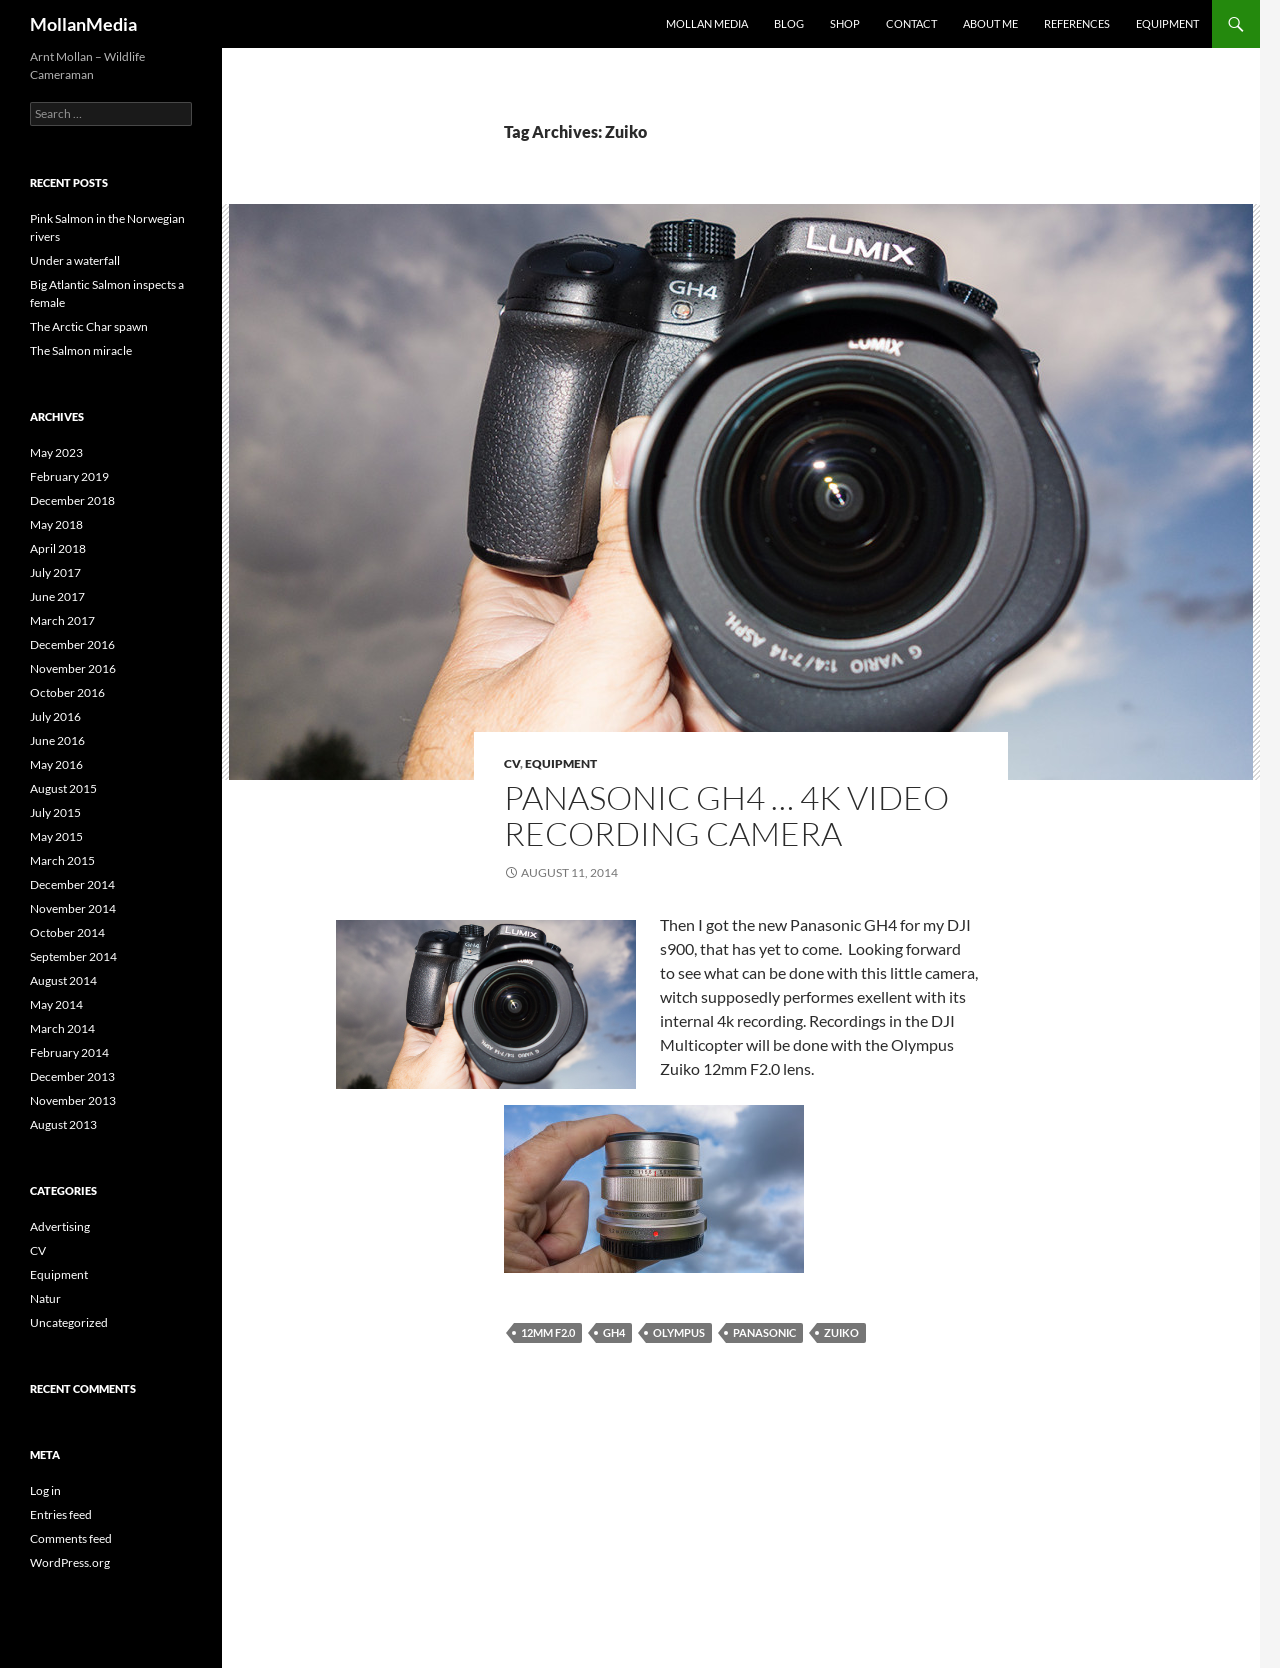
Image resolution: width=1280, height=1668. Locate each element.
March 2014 (62, 1028)
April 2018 (58, 548)
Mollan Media (707, 23)
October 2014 (67, 932)
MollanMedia (83, 24)
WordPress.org (70, 1562)
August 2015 (63, 788)
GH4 (614, 1332)
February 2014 (69, 1052)
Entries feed (61, 1514)
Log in (45, 1490)
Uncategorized (69, 1322)
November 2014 (73, 908)
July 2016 (55, 716)
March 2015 (62, 860)
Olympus (679, 1332)
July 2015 (55, 812)
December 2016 (72, 644)
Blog (789, 23)
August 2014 (63, 980)
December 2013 (72, 1076)
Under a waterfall (75, 260)
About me (990, 23)
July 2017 (55, 572)
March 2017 (62, 620)
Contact (911, 23)
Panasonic (764, 1332)
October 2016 (67, 692)
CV (512, 763)
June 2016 (57, 740)
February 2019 (69, 476)
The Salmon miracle (81, 350)
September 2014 (73, 956)
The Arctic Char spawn (89, 326)
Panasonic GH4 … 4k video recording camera (726, 815)
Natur (45, 1298)
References (1077, 23)
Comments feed (71, 1538)
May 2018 (56, 524)
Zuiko (841, 1332)
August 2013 (63, 1124)
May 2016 (56, 764)
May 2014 (56, 1004)
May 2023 (56, 452)
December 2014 (72, 884)
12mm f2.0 (548, 1332)
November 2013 (73, 1100)
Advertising (60, 1226)
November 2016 (73, 668)
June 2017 (57, 596)
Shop (845, 23)
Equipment (1167, 23)
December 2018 (72, 500)
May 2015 (56, 836)
